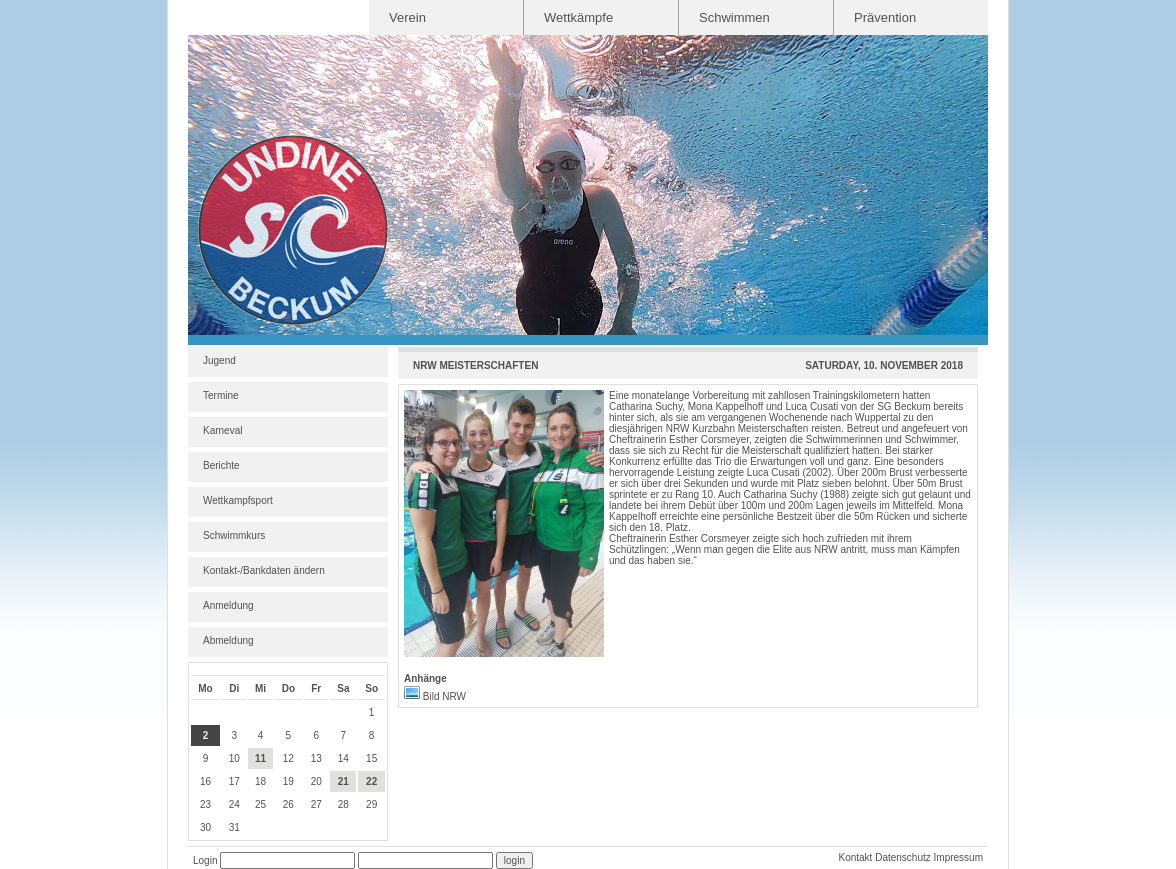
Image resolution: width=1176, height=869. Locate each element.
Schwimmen (734, 17)
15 (371, 758)
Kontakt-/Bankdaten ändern (264, 570)
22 (371, 781)
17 (234, 781)
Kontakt (855, 857)
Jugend (219, 360)
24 (234, 804)
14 (343, 758)
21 (343, 781)
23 (205, 804)
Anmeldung (228, 605)
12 (288, 758)
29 (371, 804)
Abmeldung (228, 640)
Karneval (222, 430)
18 (260, 781)
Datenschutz (903, 857)
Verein (407, 17)
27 (316, 804)
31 (234, 827)
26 (288, 804)
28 (343, 804)
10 (234, 758)
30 (205, 827)
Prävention (885, 17)
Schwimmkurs (234, 535)
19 (288, 781)
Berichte (221, 465)
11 (260, 758)
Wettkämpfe (578, 17)
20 (316, 781)
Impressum (958, 857)
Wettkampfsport (238, 500)
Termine (221, 395)
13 (316, 758)
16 (205, 781)
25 (260, 804)
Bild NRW (435, 696)
